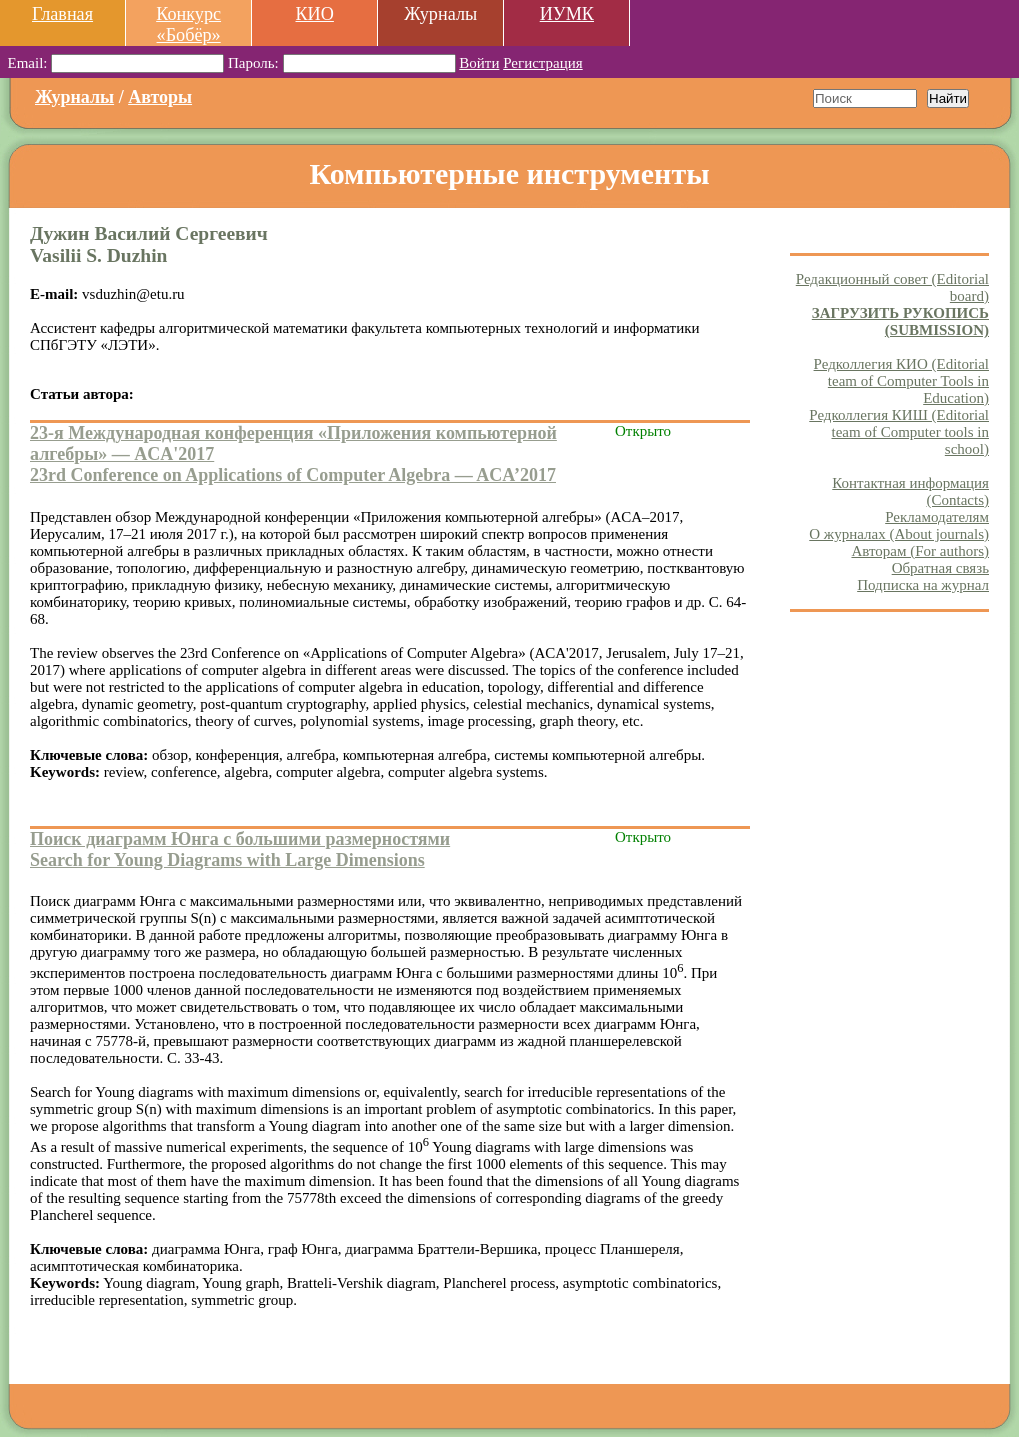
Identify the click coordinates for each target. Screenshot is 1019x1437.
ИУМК (567, 14)
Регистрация (543, 63)
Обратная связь (940, 568)
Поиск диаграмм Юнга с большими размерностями (240, 839)
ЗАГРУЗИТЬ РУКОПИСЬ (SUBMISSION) (900, 321)
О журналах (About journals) (899, 534)
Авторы (160, 97)
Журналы (74, 97)
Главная (62, 14)
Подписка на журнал (923, 585)
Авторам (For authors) (920, 551)
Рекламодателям (937, 517)
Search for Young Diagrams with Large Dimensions (227, 860)
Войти (479, 63)
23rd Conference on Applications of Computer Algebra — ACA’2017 (293, 475)
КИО (314, 14)
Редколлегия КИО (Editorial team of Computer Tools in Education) (901, 381)
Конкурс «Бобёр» (188, 24)
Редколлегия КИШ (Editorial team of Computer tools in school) (899, 432)
